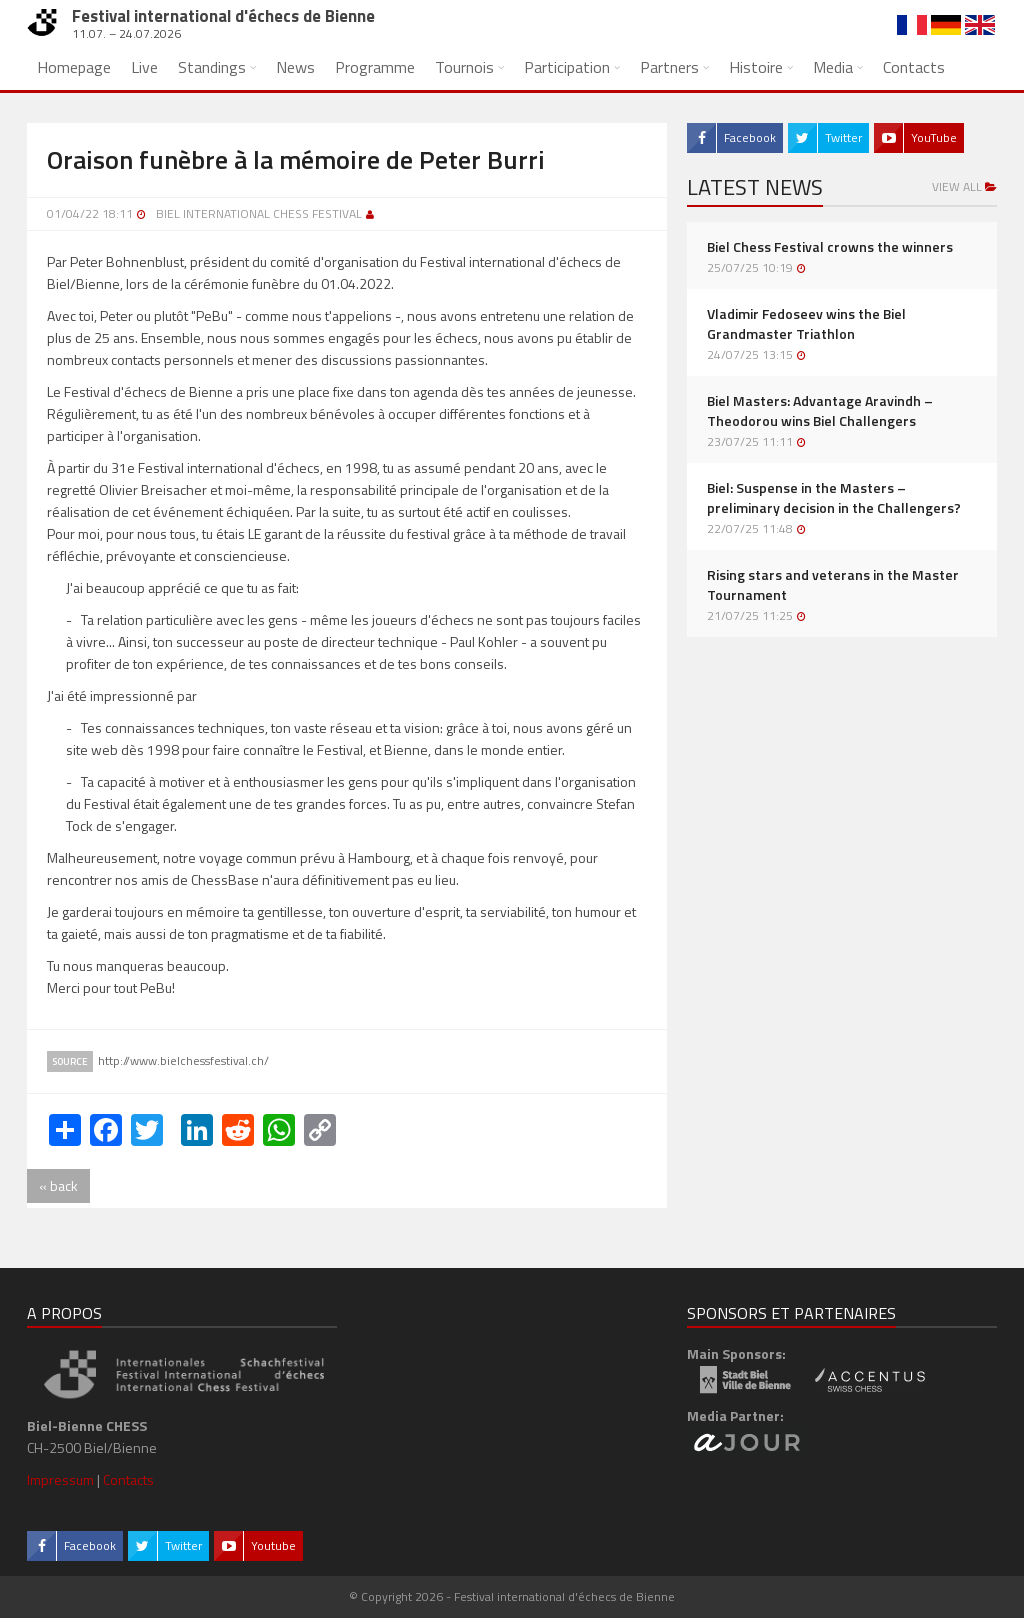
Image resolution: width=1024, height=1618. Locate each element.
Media (833, 67)
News (295, 67)
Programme (375, 67)
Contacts (914, 67)
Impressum (60, 1479)
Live (144, 67)
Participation (567, 67)
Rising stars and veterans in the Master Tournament (833, 585)
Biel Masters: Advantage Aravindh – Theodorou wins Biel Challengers (820, 411)
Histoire (756, 67)
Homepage (74, 67)
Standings (212, 67)
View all (964, 186)
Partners (669, 67)
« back (58, 1185)
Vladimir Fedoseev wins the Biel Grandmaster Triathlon (806, 324)
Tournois (464, 67)
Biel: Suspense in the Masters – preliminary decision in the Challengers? (834, 498)
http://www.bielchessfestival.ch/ (183, 1060)
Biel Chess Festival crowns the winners (830, 247)
